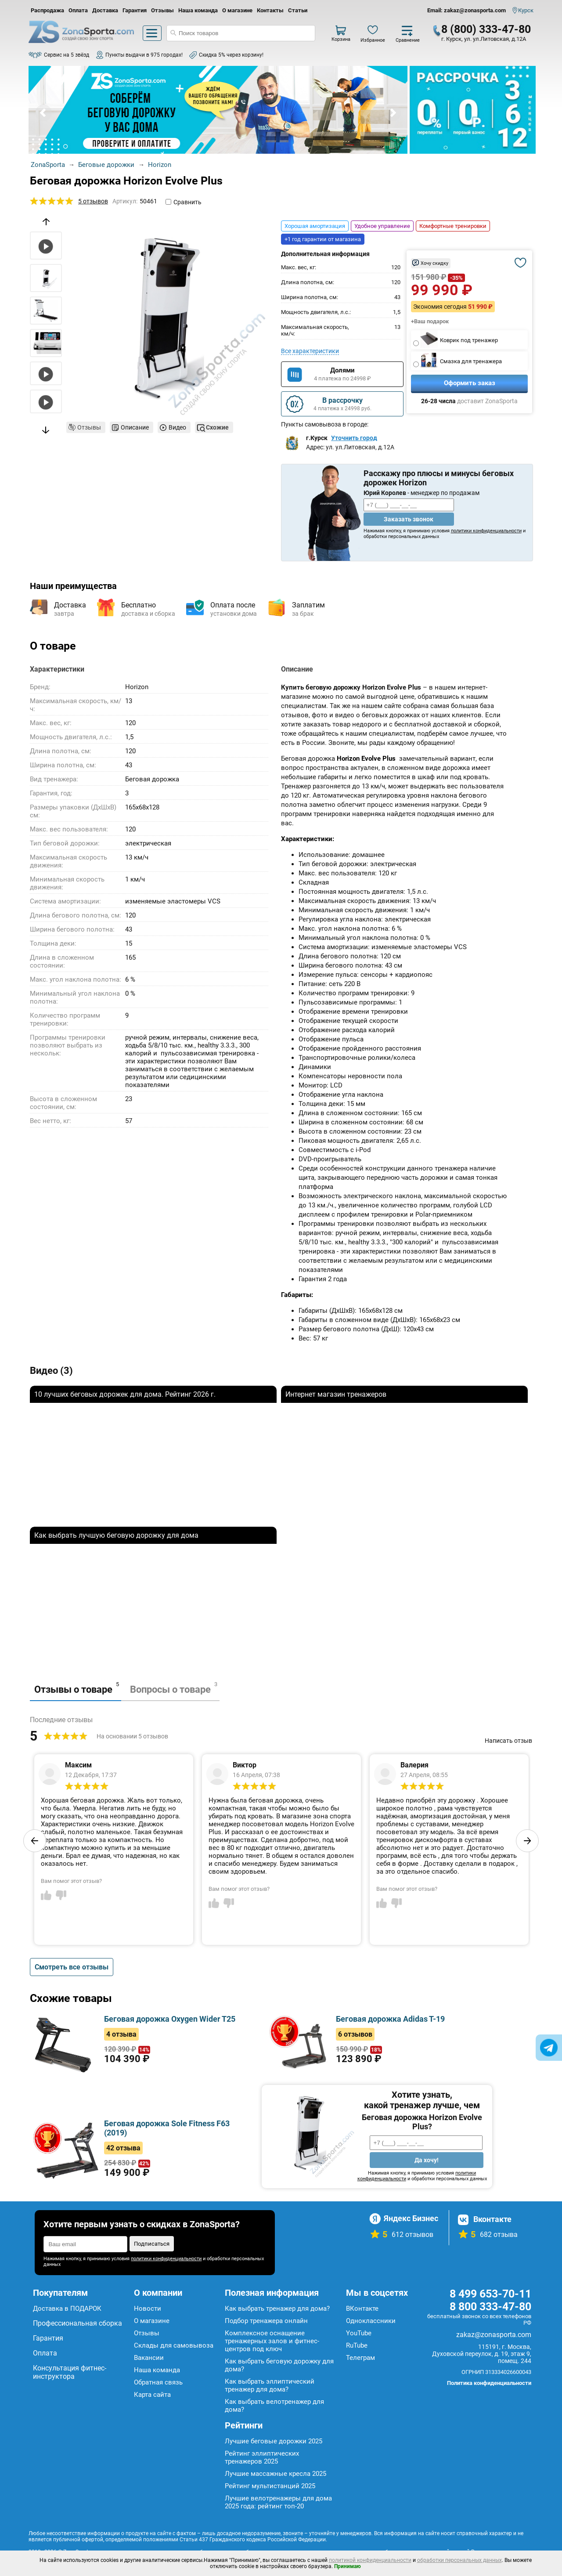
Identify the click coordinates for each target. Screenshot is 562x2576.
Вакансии (149, 2358)
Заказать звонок (408, 519)
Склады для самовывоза (173, 2345)
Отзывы (162, 10)
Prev (43, 113)
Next (392, 113)
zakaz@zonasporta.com (493, 2334)
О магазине (237, 10)
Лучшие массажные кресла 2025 (275, 2474)
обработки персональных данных (459, 2560)
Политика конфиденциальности (489, 2383)
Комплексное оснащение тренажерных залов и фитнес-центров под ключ (272, 2341)
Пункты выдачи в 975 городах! (144, 55)
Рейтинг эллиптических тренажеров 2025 (262, 2457)
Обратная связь (158, 2382)
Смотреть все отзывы (71, 1967)
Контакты (270, 10)
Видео (177, 427)
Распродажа (47, 10)
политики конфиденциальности (486, 531)
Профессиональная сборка (77, 2323)
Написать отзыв (508, 1740)
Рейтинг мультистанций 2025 (270, 2486)
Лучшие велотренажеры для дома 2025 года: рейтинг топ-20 (278, 2502)
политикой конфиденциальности (370, 2560)
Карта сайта (152, 2395)
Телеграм (360, 2358)
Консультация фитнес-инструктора (69, 2372)
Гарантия (134, 10)
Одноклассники (371, 2321)
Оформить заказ (469, 383)
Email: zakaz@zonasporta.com (466, 10)
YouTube (358, 2333)
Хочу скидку (434, 263)
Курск (525, 10)
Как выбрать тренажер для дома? (277, 2308)
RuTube (356, 2345)
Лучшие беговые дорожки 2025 (273, 2441)
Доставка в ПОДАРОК (67, 2308)
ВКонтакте (362, 2308)
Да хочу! (426, 2160)
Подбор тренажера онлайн (266, 2321)
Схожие (217, 427)
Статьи (297, 10)
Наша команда (198, 10)
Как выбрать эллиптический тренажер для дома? (269, 2385)
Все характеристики (310, 350)
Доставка (105, 10)
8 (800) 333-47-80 (486, 29)
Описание (135, 427)
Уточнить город (354, 437)
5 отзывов (93, 201)
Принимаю (347, 2566)
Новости (147, 2308)
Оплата (78, 10)
